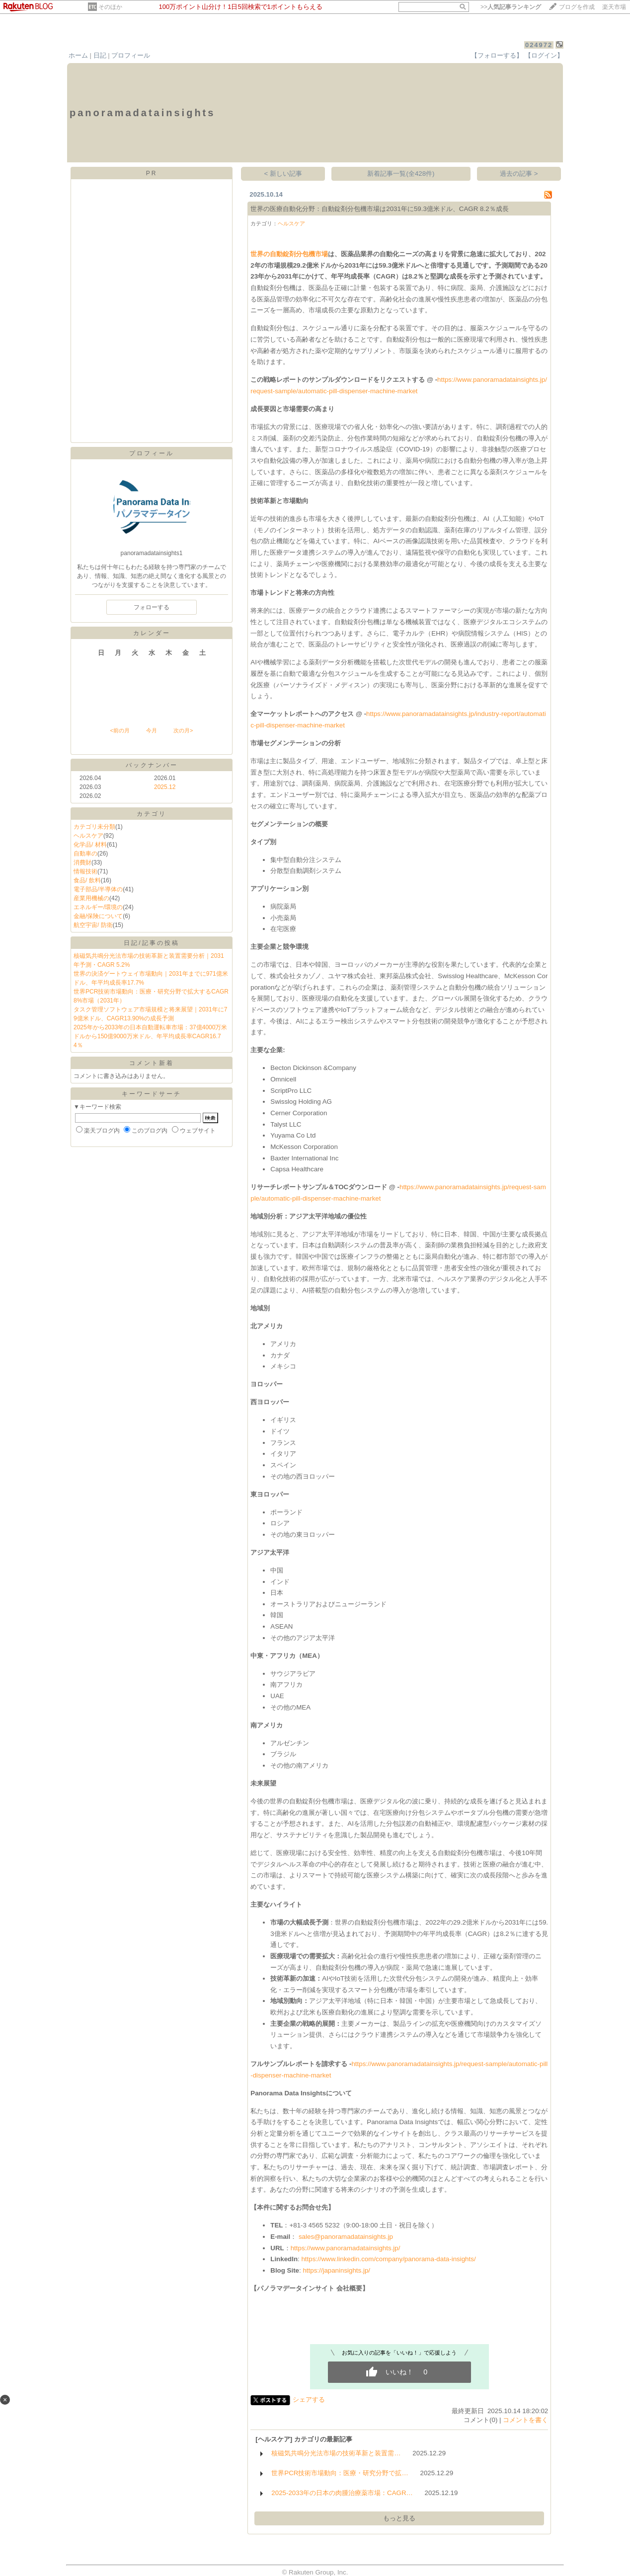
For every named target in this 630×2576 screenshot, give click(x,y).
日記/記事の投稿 (151, 942)
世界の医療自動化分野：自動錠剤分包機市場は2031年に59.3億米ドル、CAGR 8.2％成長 (379, 209)
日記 (99, 55)
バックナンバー (152, 765)
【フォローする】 (497, 55)
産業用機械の (91, 898)
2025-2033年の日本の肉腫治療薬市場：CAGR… (342, 2493)
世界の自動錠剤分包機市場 (289, 254)
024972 (538, 45)
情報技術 (85, 871)
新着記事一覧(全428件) (400, 173)
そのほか (110, 6)
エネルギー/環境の (98, 907)
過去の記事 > (519, 173)
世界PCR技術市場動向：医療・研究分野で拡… (339, 2473)
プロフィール (130, 55)
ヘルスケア (88, 835)
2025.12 (164, 787)
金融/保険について (98, 916)
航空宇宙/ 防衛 (93, 925)
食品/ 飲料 (87, 880)
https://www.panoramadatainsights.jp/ (345, 2248)
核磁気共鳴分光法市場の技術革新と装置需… (335, 2453)
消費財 (82, 862)
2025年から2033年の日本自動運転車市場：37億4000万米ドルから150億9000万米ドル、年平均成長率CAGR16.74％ (150, 1036)
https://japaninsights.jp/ (336, 2270)
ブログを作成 (577, 6)
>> (510, 6)
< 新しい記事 (283, 173)
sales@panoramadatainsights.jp (346, 2236)
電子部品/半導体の (98, 889)
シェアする (309, 2399)
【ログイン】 (544, 55)
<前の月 (119, 730)
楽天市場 (614, 6)
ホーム (78, 55)
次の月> (183, 730)
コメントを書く (525, 2420)
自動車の (85, 853)
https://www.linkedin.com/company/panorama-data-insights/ (388, 2259)
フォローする (151, 607)
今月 (151, 730)
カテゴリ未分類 (94, 826)
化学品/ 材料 (90, 844)
